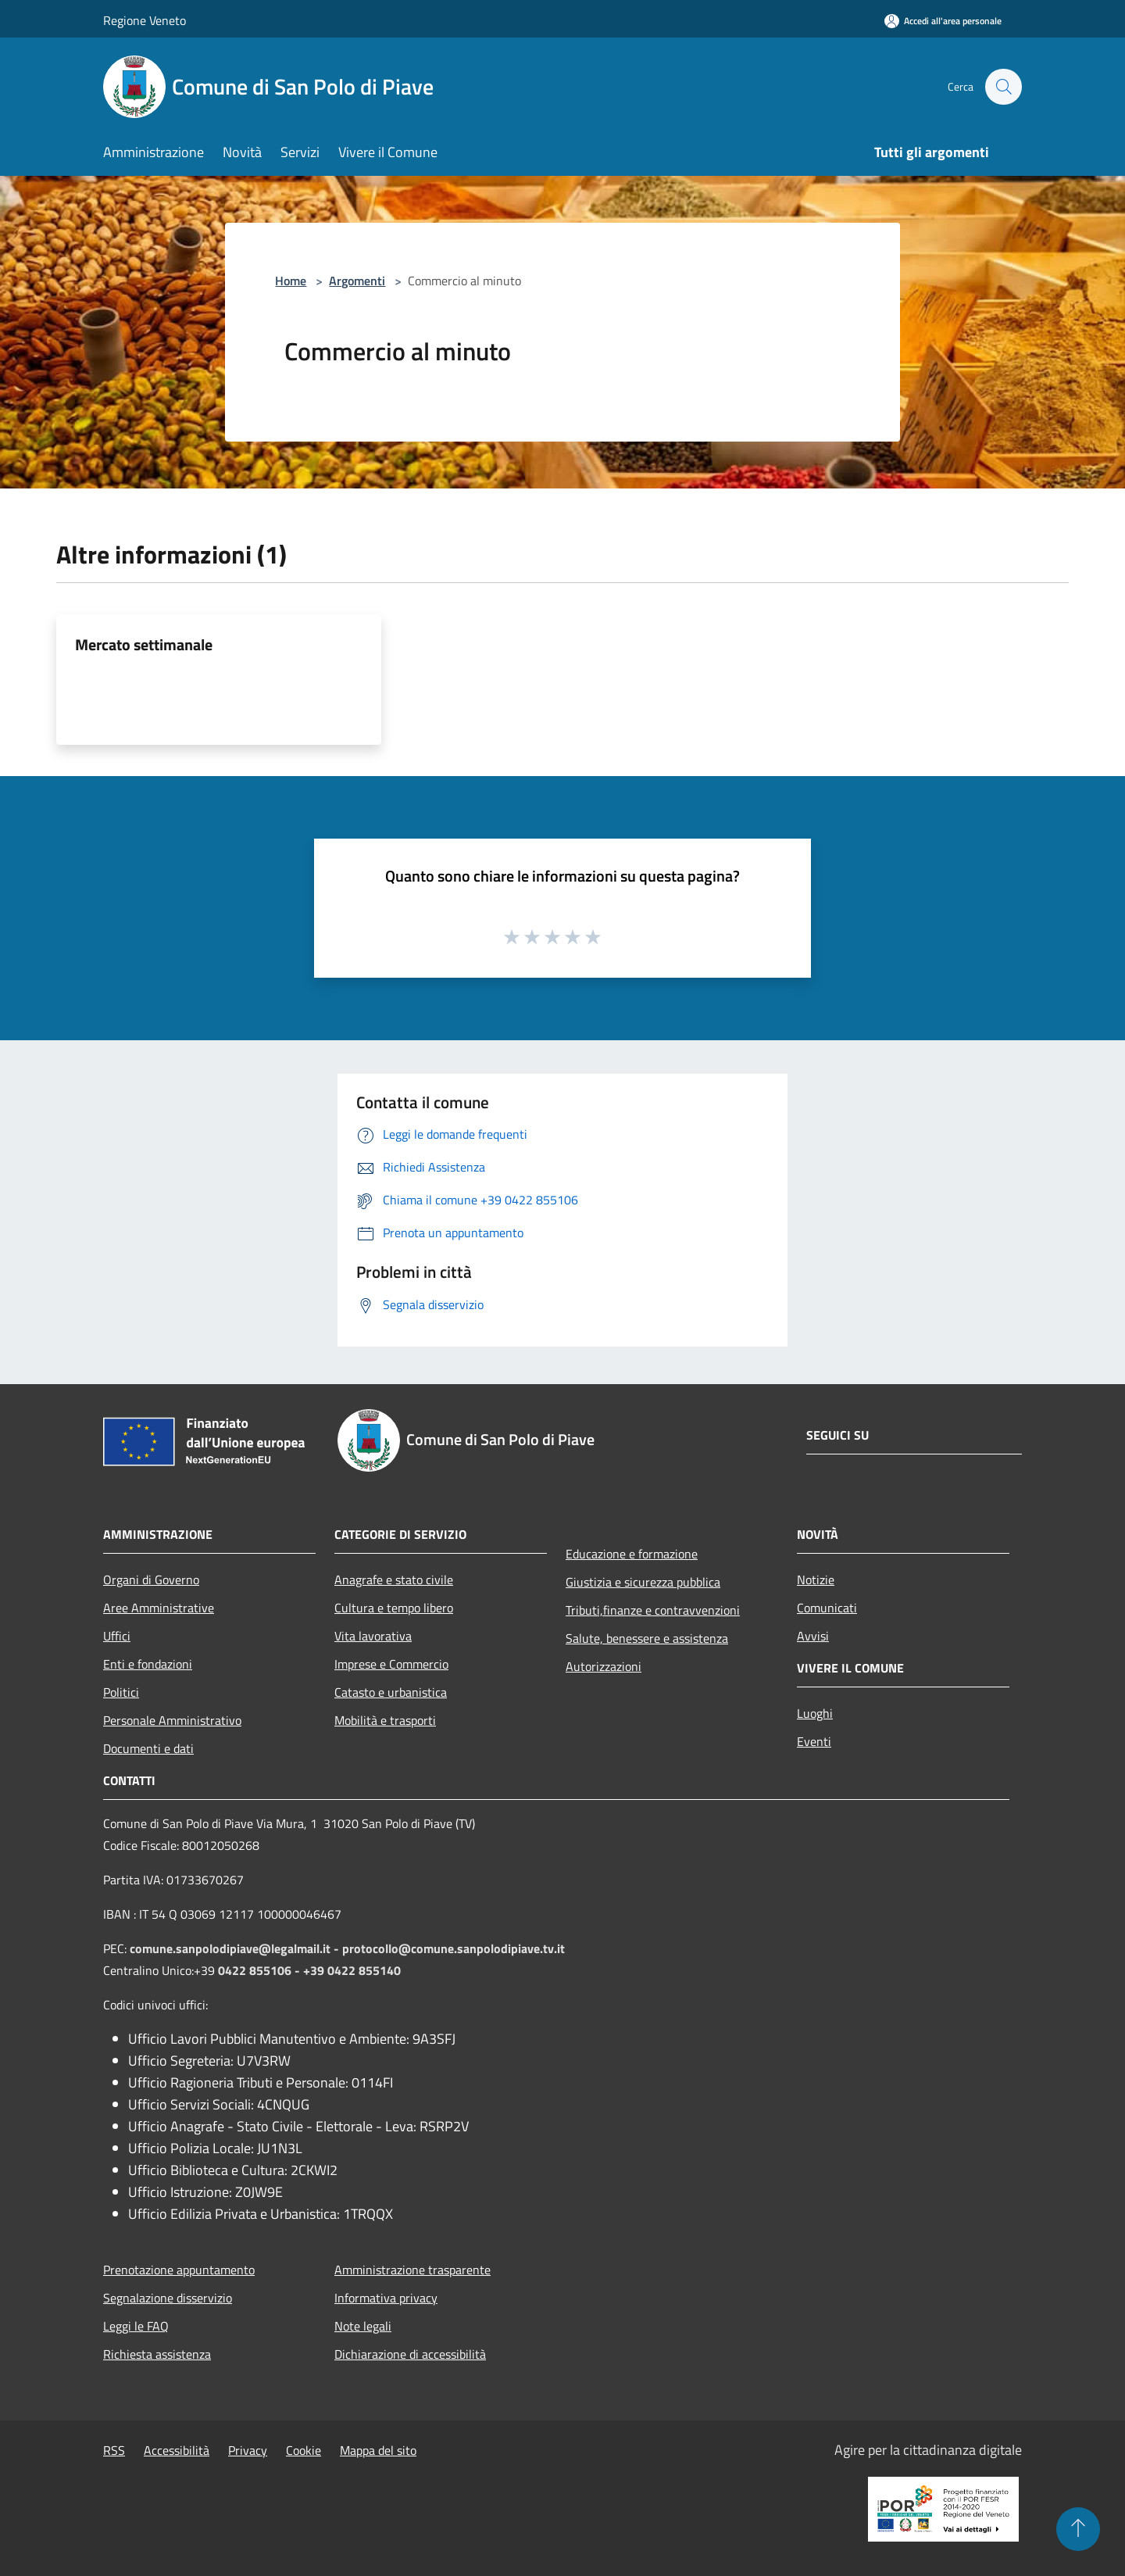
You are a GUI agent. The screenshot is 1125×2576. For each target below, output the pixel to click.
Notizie (815, 1579)
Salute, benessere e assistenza (647, 1638)
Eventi (814, 1741)
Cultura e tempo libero (393, 1607)
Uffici (116, 1635)
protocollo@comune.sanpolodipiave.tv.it (453, 1948)
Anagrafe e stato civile (393, 1579)
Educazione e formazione (632, 1553)
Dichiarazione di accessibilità (410, 2354)
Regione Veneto (144, 20)
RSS (114, 2450)
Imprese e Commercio (391, 1664)
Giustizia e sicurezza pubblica (643, 1581)
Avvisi (813, 1635)
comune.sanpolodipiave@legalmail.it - (236, 1948)
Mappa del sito (378, 2450)
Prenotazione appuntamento (179, 2269)
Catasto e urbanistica (390, 1692)
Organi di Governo (151, 1579)
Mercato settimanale (143, 644)
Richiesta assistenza (157, 2354)
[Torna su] (1078, 2529)
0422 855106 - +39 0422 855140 (309, 1970)
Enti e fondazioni (147, 1664)
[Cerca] (1003, 87)
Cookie (303, 2450)
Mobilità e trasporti (385, 1720)
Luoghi (815, 1713)
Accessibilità (176, 2450)
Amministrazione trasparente (412, 2269)
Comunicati (827, 1607)
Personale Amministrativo (172, 1720)
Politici (121, 1692)
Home (290, 280)
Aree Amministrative (158, 1607)
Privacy (247, 2450)
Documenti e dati (148, 1748)
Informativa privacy (386, 2297)
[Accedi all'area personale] (943, 20)
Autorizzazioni (603, 1666)
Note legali (362, 2326)
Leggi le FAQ (136, 2326)
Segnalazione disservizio (167, 2297)
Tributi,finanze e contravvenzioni (653, 1610)
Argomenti (357, 280)
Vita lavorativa (373, 1635)
